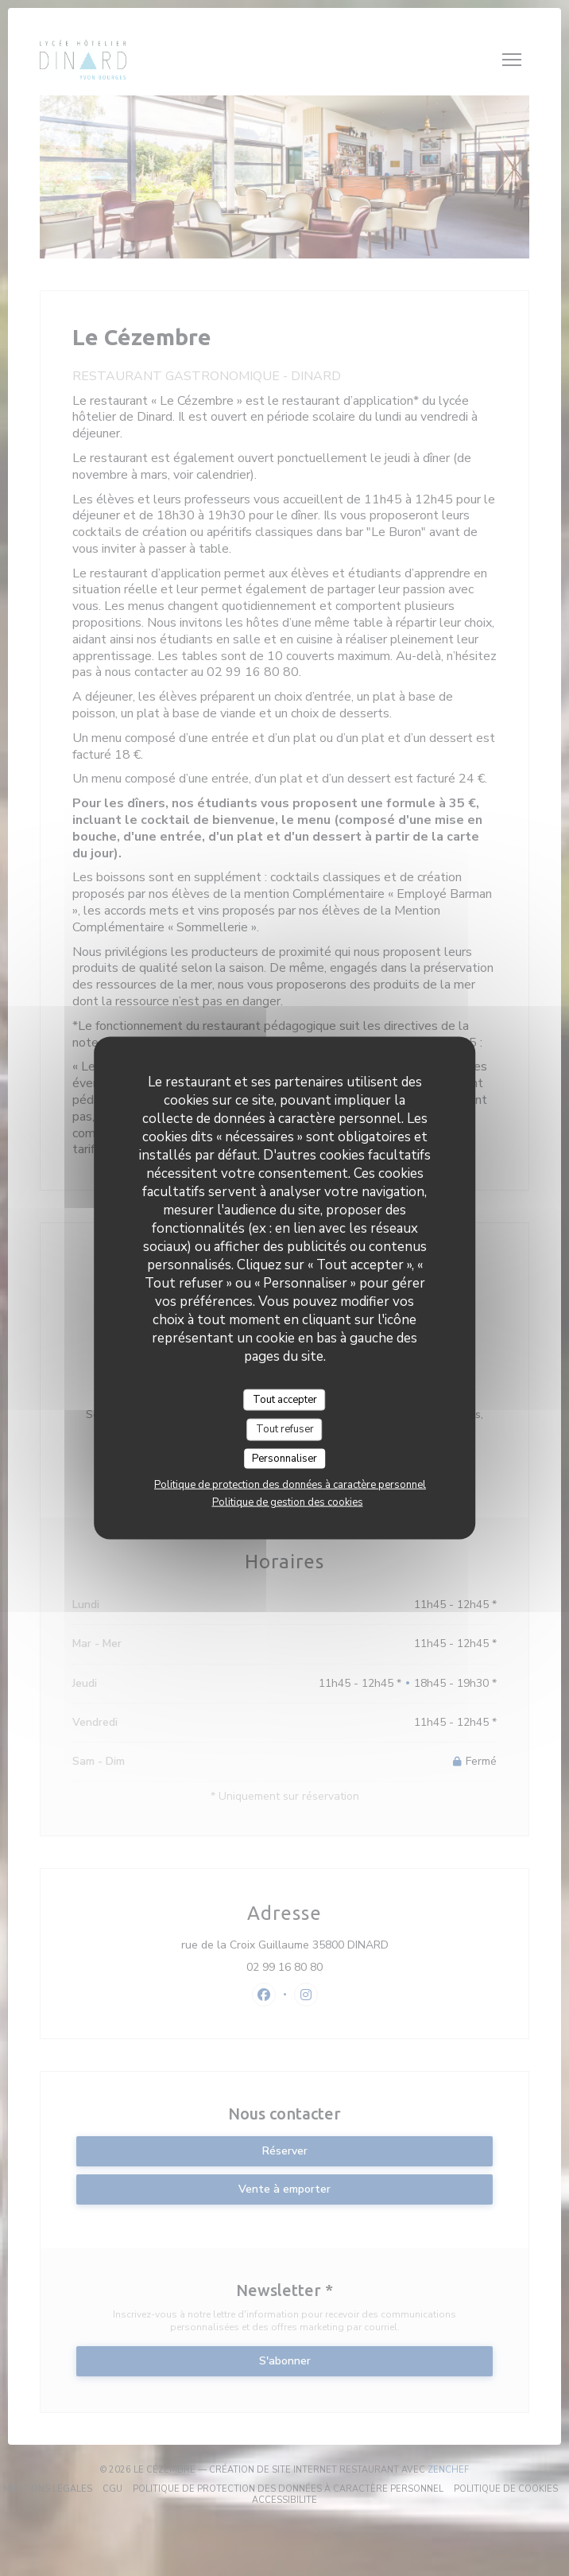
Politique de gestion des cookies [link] (287, 1502)
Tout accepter (285, 1399)
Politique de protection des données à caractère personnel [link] (290, 1485)
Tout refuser (285, 1429)
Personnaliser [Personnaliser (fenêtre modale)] (284, 1458)
